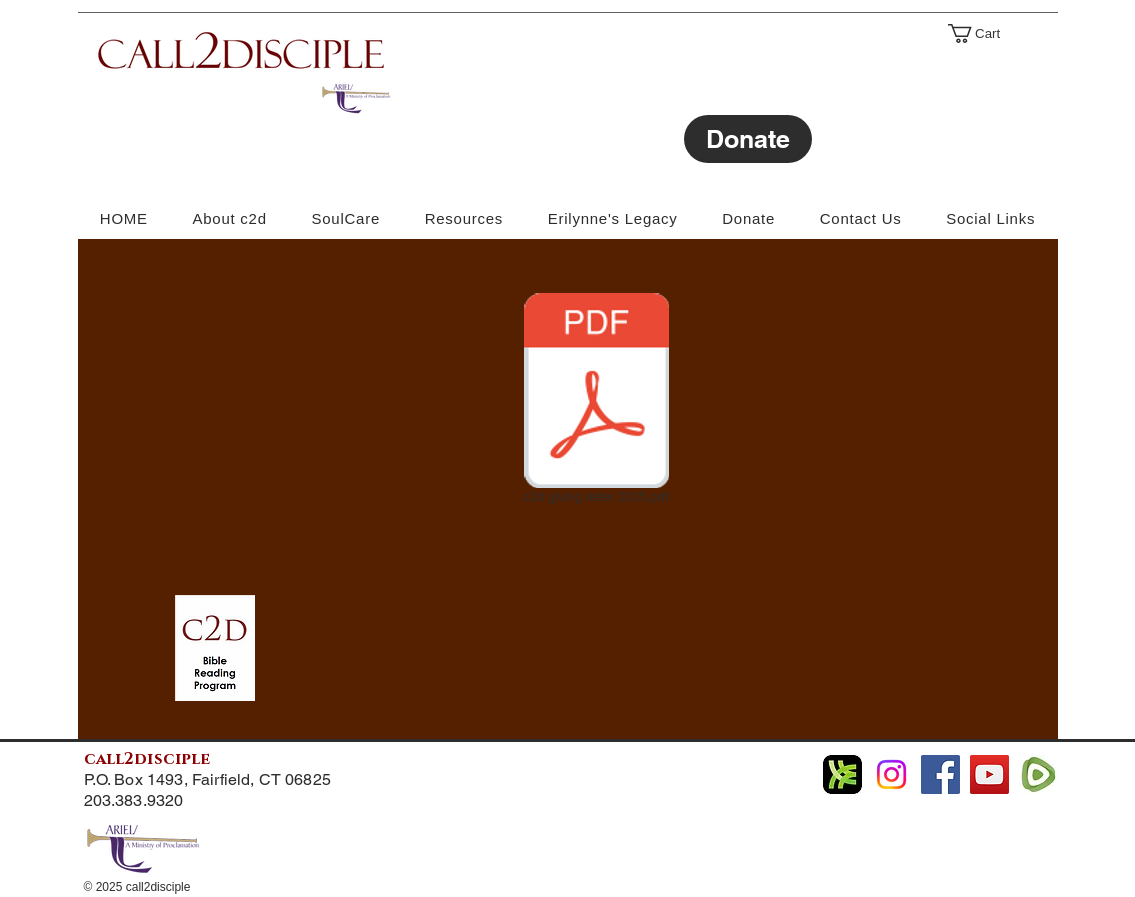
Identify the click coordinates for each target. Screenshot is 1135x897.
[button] (991, 218)
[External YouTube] (263, 394)
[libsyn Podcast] (842, 774)
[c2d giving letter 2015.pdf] (596, 402)
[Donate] (748, 139)
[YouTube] (989, 774)
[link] (983, 33)
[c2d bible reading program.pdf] (215, 650)
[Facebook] (940, 774)
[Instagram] (891, 774)
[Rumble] (1038, 774)
